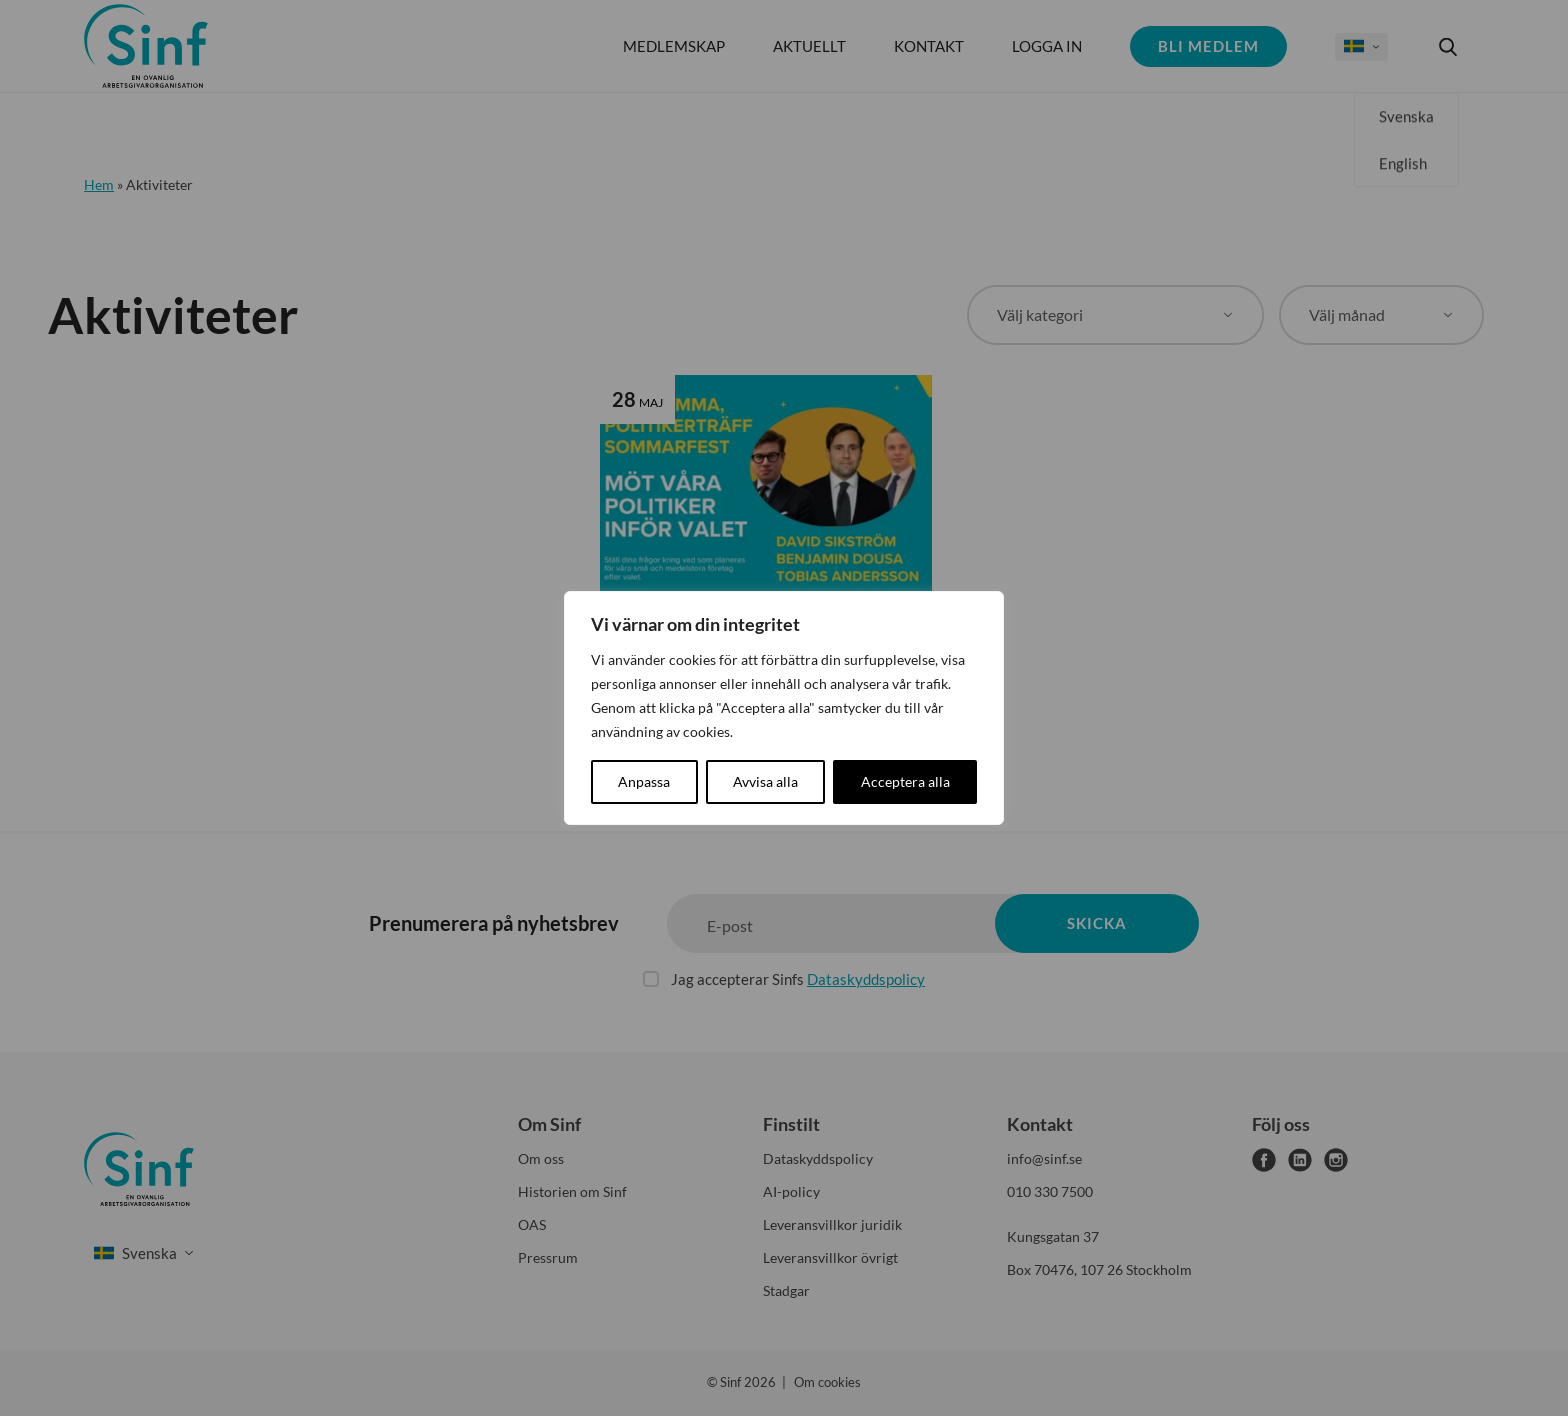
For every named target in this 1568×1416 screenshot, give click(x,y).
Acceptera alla (905, 781)
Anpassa (644, 781)
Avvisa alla (765, 781)
